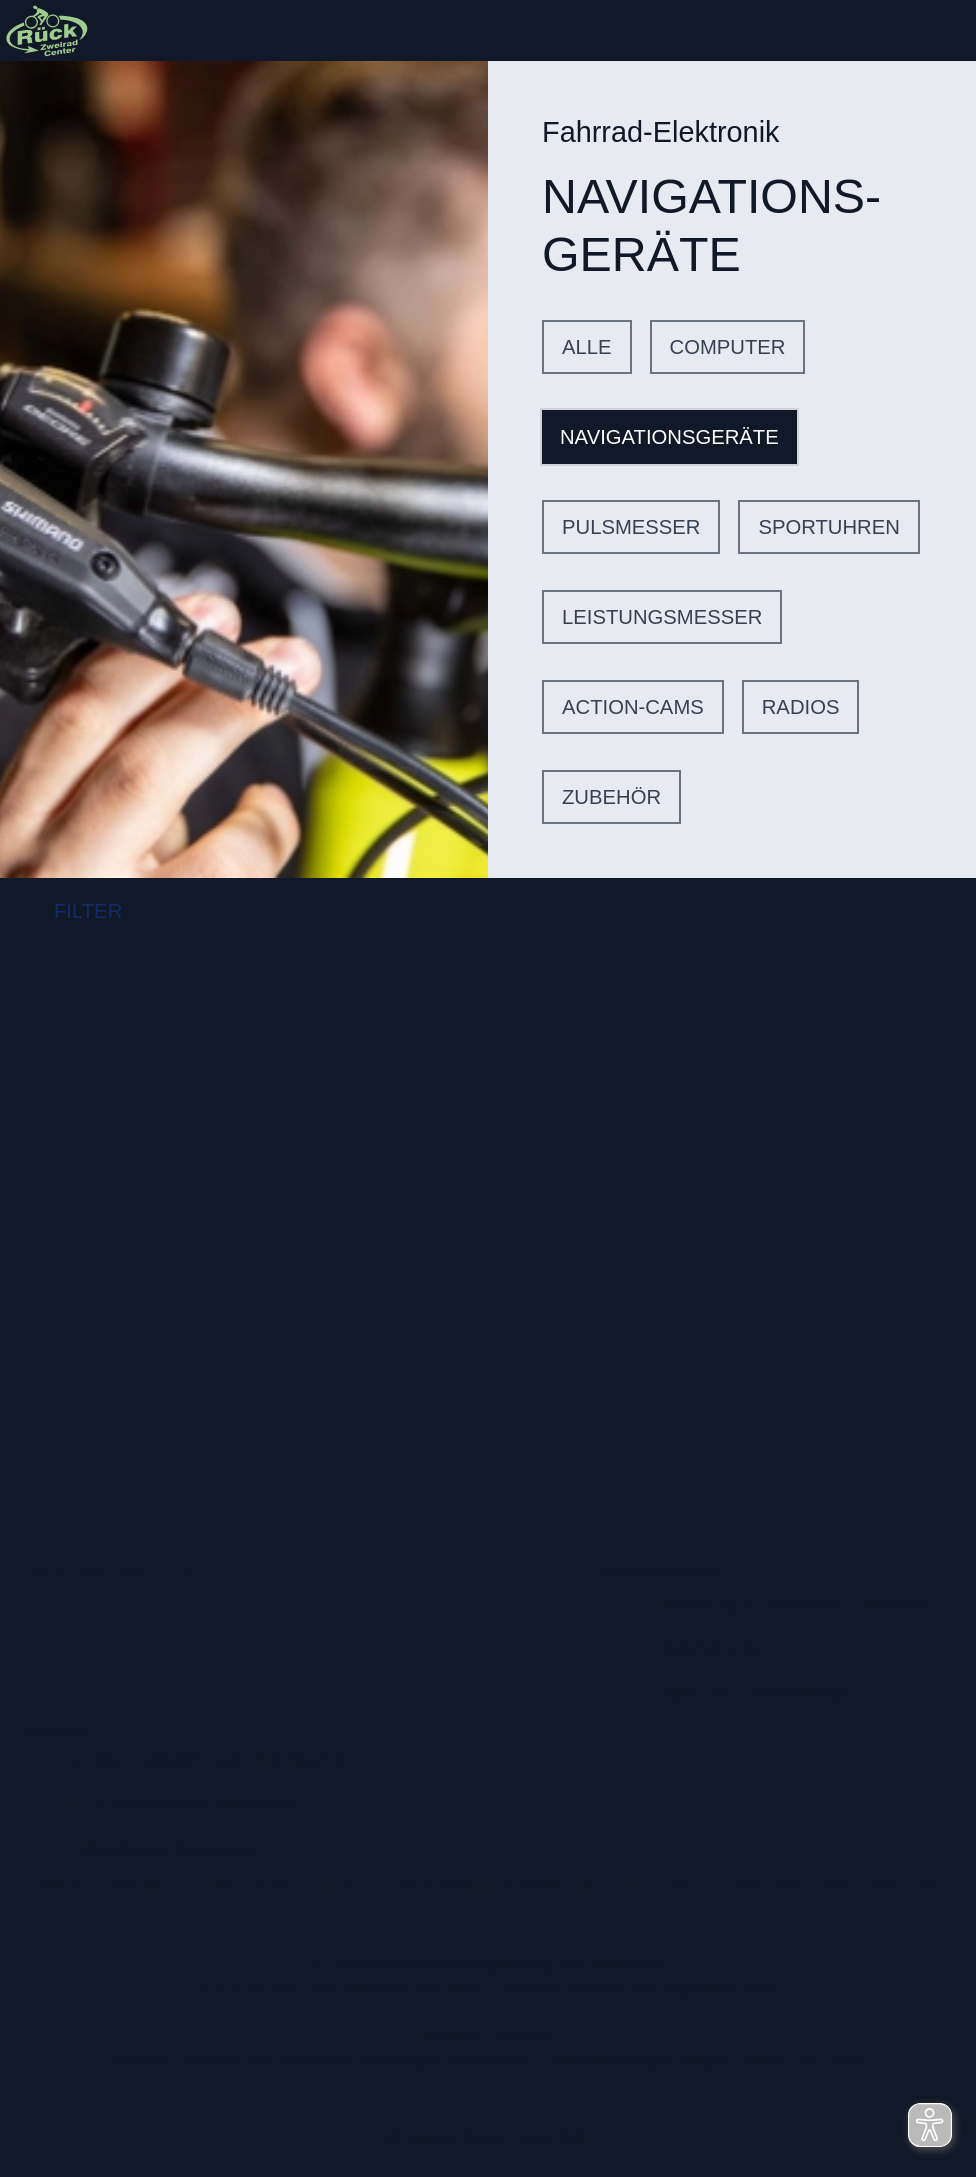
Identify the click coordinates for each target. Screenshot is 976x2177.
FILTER (70, 912)
